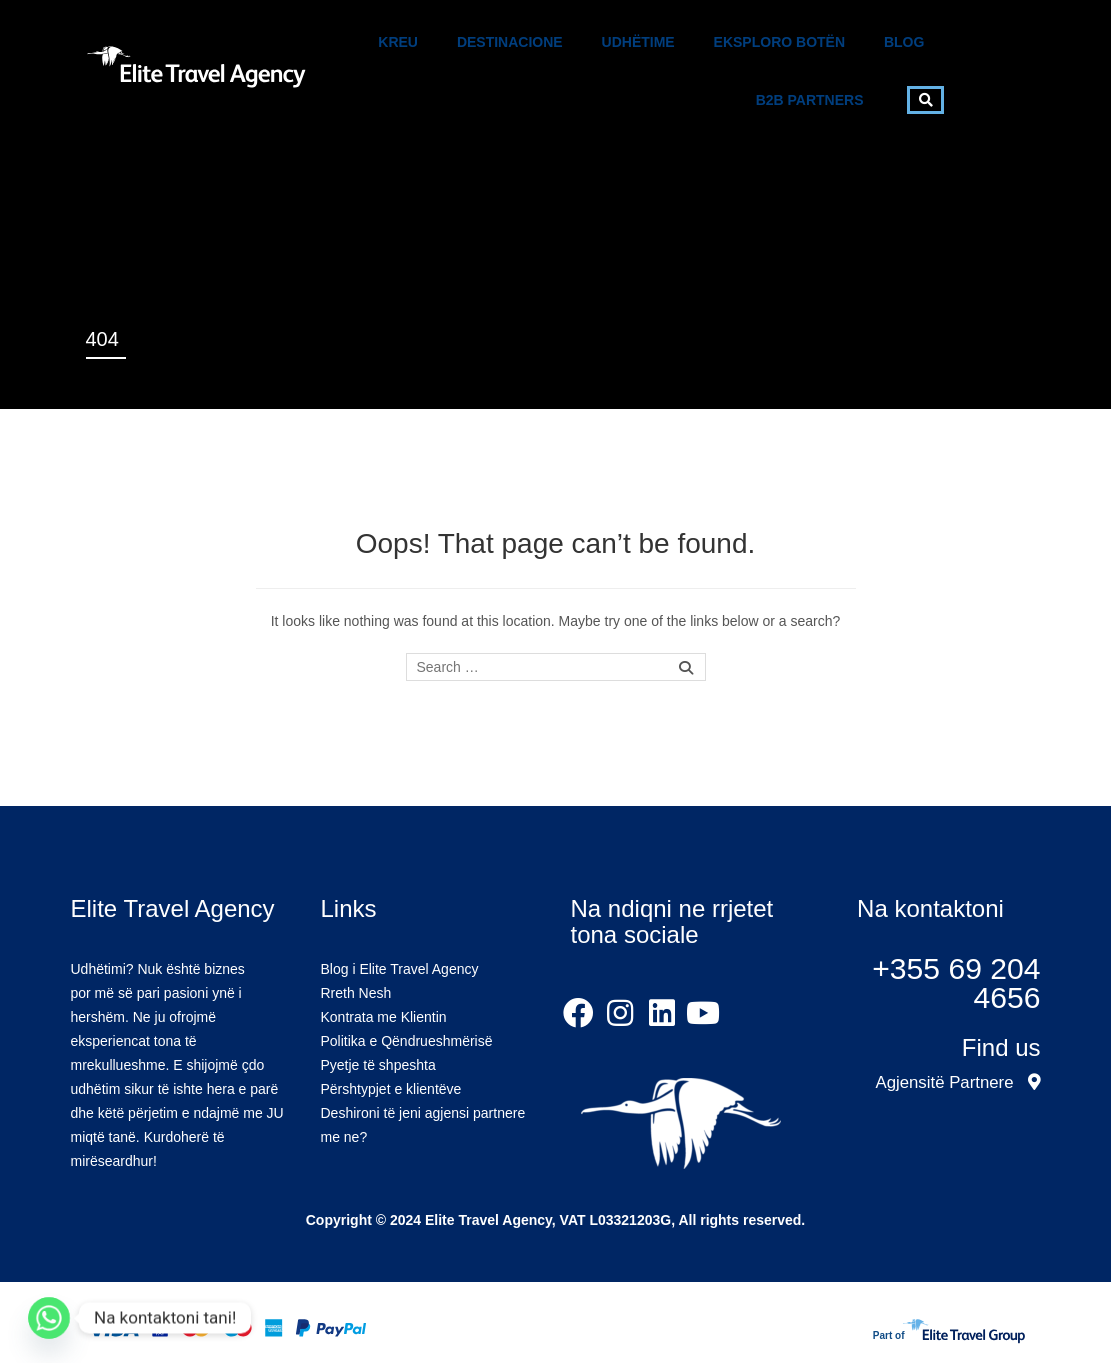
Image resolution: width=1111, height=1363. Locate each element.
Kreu (398, 42)
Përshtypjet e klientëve (391, 1089)
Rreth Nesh (356, 993)
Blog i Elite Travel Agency (400, 969)
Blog (904, 42)
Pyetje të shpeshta (378, 1065)
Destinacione (510, 42)
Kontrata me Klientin (384, 1017)
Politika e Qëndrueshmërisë (407, 1041)
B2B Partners (810, 100)
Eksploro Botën (779, 42)
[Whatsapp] (49, 1318)
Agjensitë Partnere (957, 1082)
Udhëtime (638, 42)
